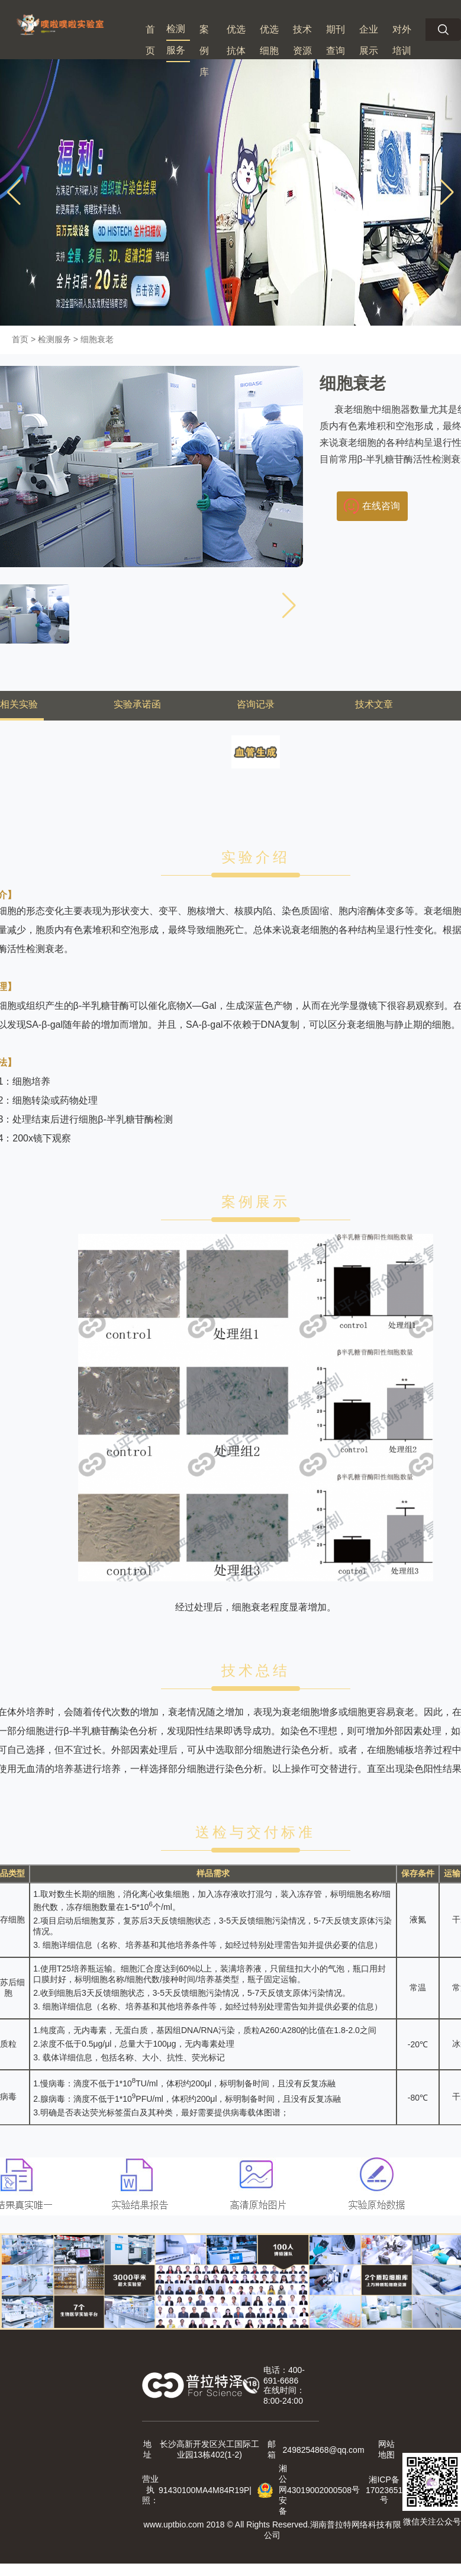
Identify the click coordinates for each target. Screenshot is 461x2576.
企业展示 (368, 40)
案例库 (204, 50)
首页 (150, 40)
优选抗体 (236, 40)
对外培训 (401, 40)
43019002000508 (319, 2490)
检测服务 (175, 39)
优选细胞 (269, 40)
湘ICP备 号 (384, 2489)
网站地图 (386, 2449)
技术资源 (302, 40)
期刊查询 (335, 40)
